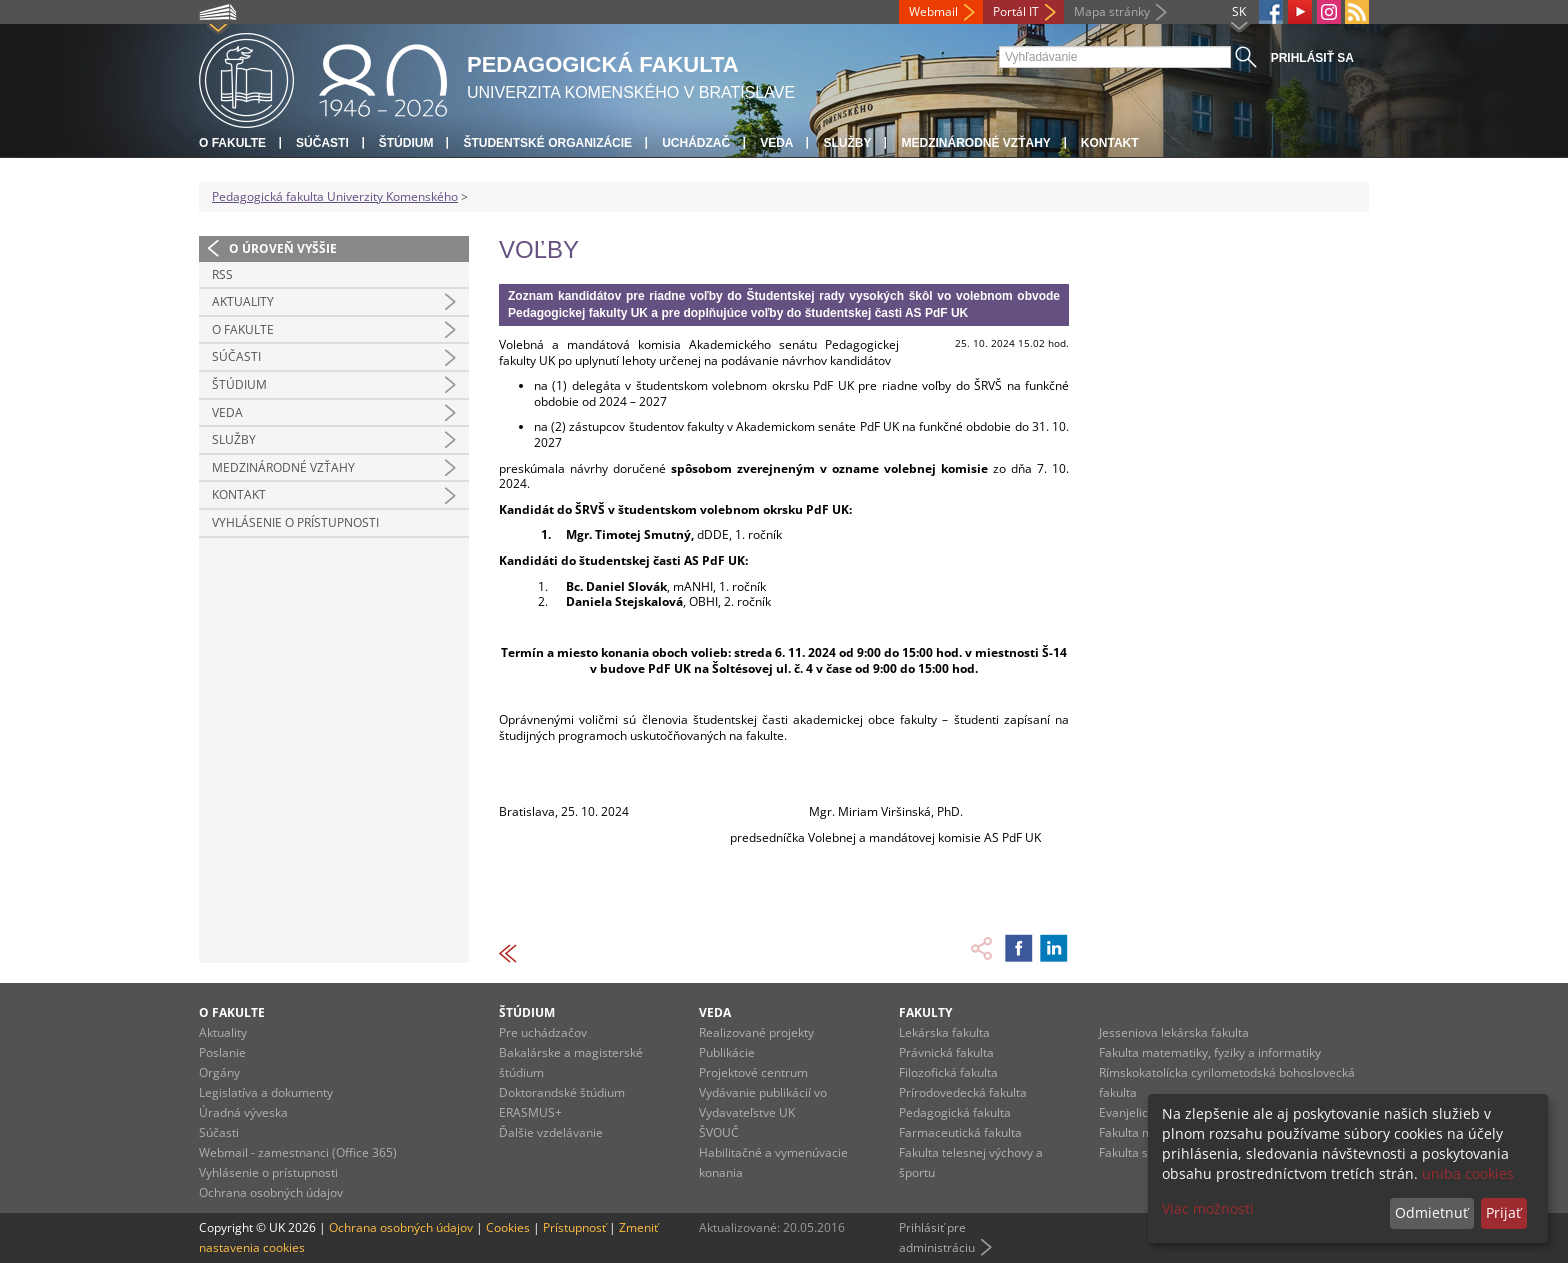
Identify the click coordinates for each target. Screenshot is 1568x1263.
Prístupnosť (574, 1227)
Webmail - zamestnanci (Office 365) (298, 1152)
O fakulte (232, 143)
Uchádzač (696, 143)
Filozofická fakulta (948, 1072)
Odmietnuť (1431, 1212)
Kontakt (1110, 143)
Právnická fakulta (946, 1052)
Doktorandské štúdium (562, 1092)
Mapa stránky (1112, 11)
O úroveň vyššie (283, 248)
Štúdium (406, 143)
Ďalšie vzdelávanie (551, 1132)
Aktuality (243, 301)
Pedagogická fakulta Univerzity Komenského (335, 196)
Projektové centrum (753, 1072)
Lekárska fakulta (944, 1032)
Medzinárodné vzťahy (975, 143)
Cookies (508, 1227)
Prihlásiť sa (1312, 58)
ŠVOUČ (719, 1132)
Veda (776, 143)
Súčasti (322, 143)
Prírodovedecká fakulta (963, 1092)
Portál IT (1016, 11)
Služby (847, 143)
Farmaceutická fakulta (960, 1132)
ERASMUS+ (530, 1112)
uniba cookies (1468, 1173)
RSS (222, 274)
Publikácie (727, 1052)
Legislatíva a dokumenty (266, 1092)
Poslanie (222, 1052)
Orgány (219, 1072)
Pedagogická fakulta (955, 1112)
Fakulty (925, 1012)
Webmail (933, 11)
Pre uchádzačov (543, 1032)
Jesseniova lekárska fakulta (1174, 1032)
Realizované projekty (756, 1032)
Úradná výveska (243, 1112)
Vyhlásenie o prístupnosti (295, 522)
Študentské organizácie (547, 143)
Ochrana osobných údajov (271, 1192)
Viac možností (1208, 1208)
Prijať (1503, 1212)
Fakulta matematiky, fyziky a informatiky (1210, 1052)
